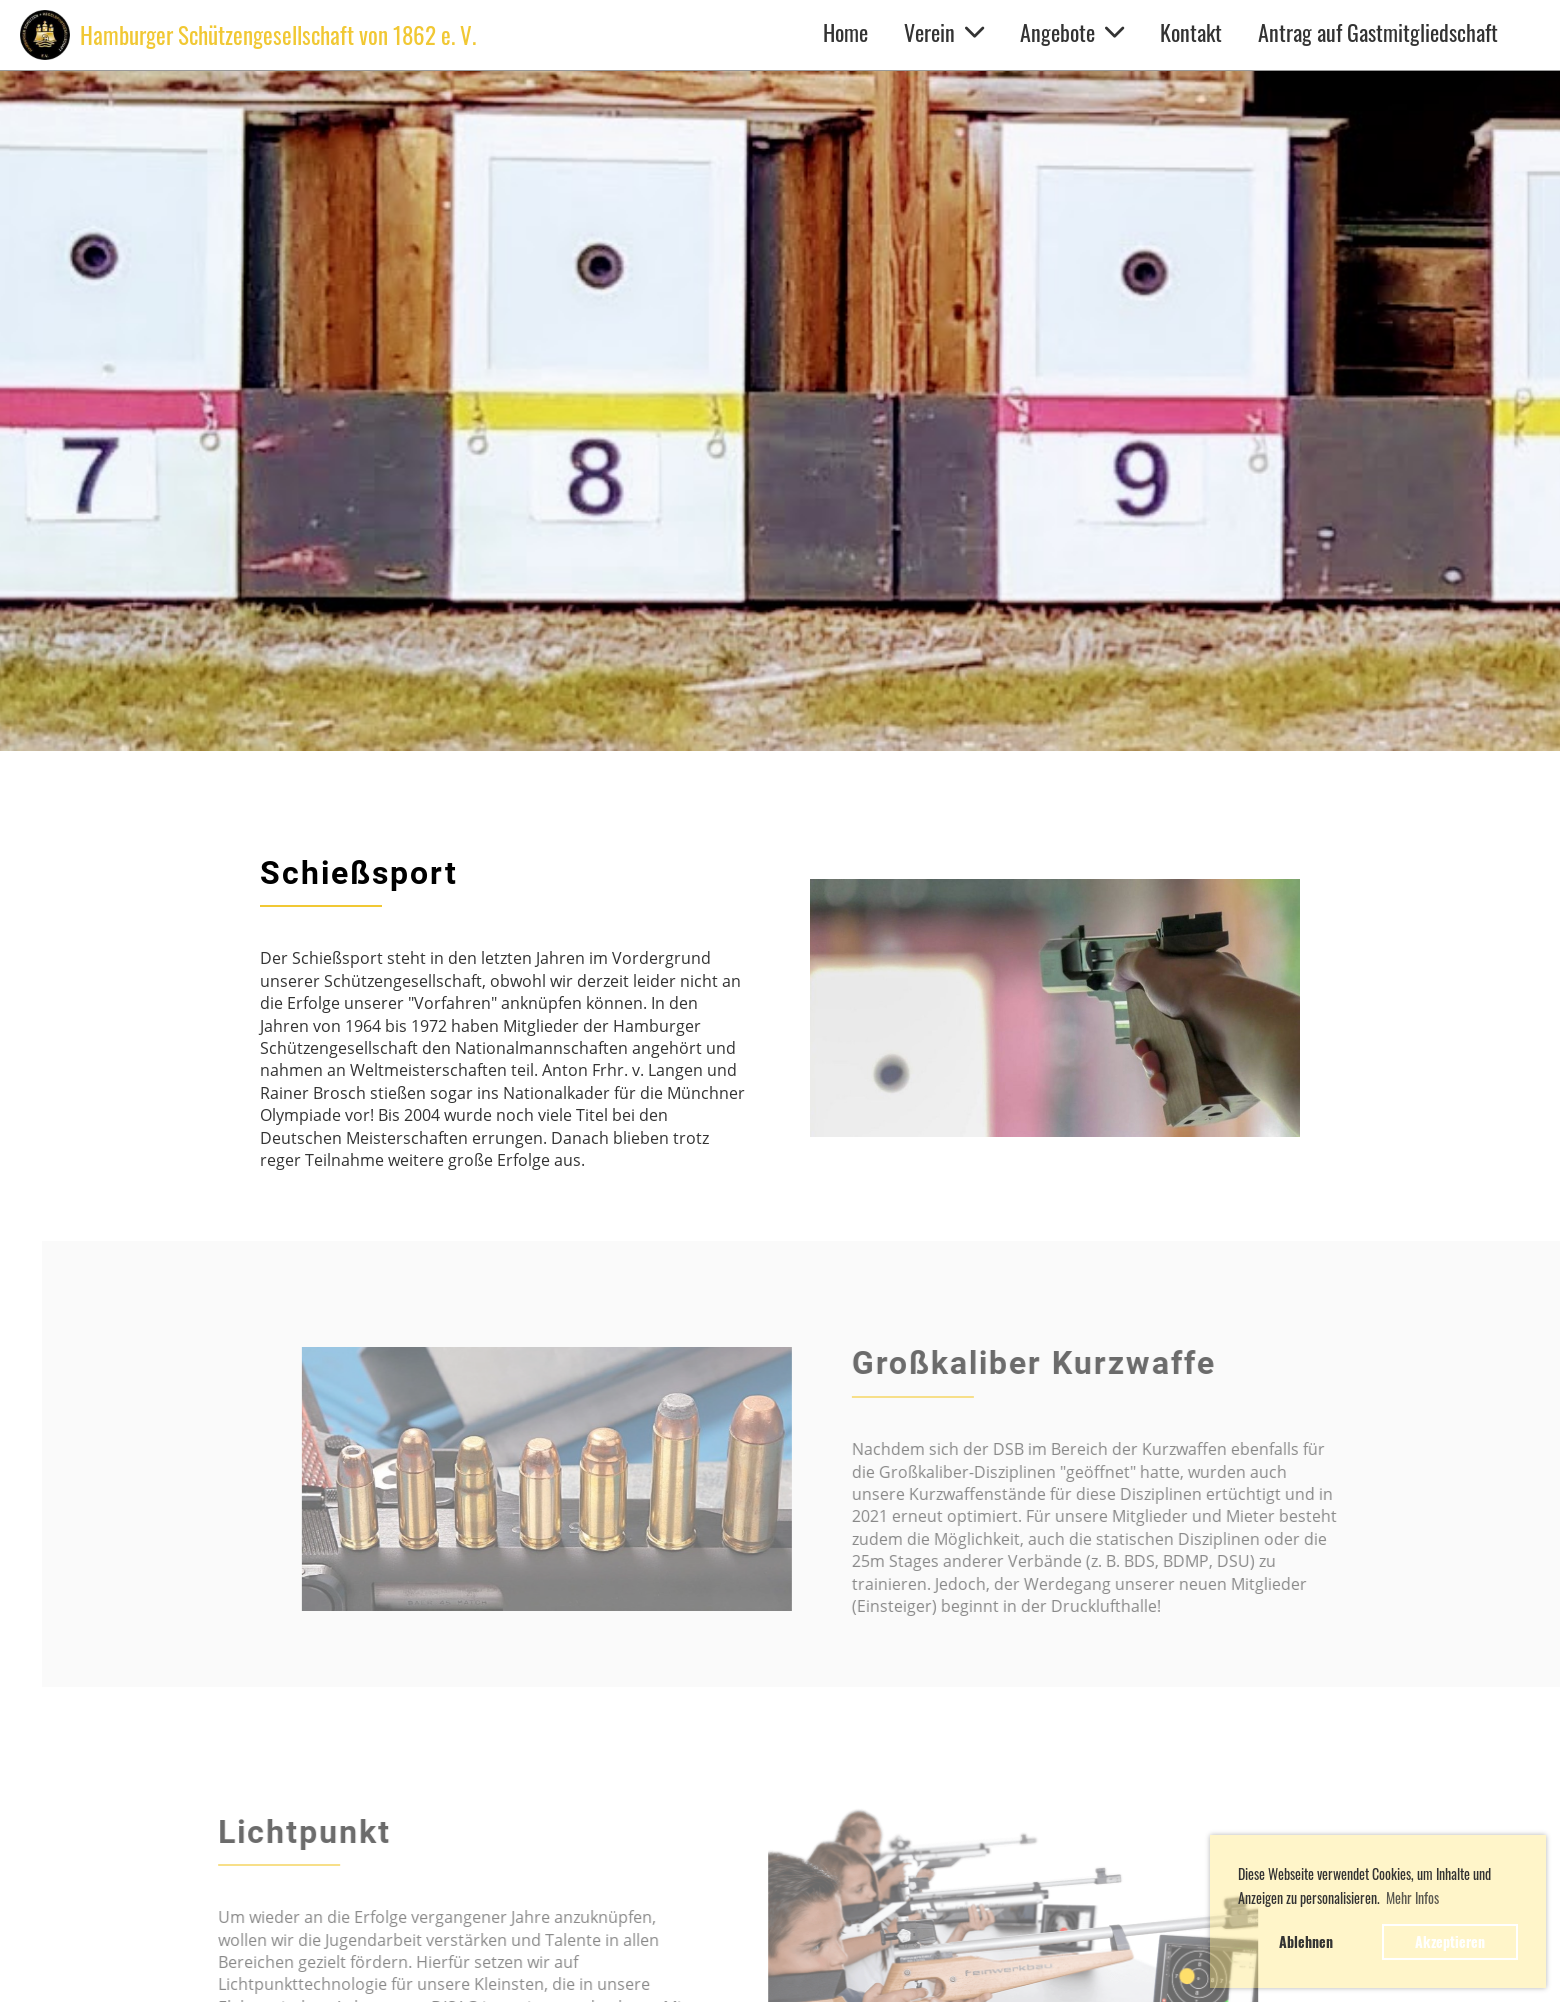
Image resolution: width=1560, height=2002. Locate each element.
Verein (944, 32)
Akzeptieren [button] (1450, 1941)
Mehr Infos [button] (1412, 1897)
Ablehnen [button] (1306, 1941)
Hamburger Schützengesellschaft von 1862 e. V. (278, 35)
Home (845, 32)
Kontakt (1191, 32)
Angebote (1072, 32)
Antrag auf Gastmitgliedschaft (1378, 32)
